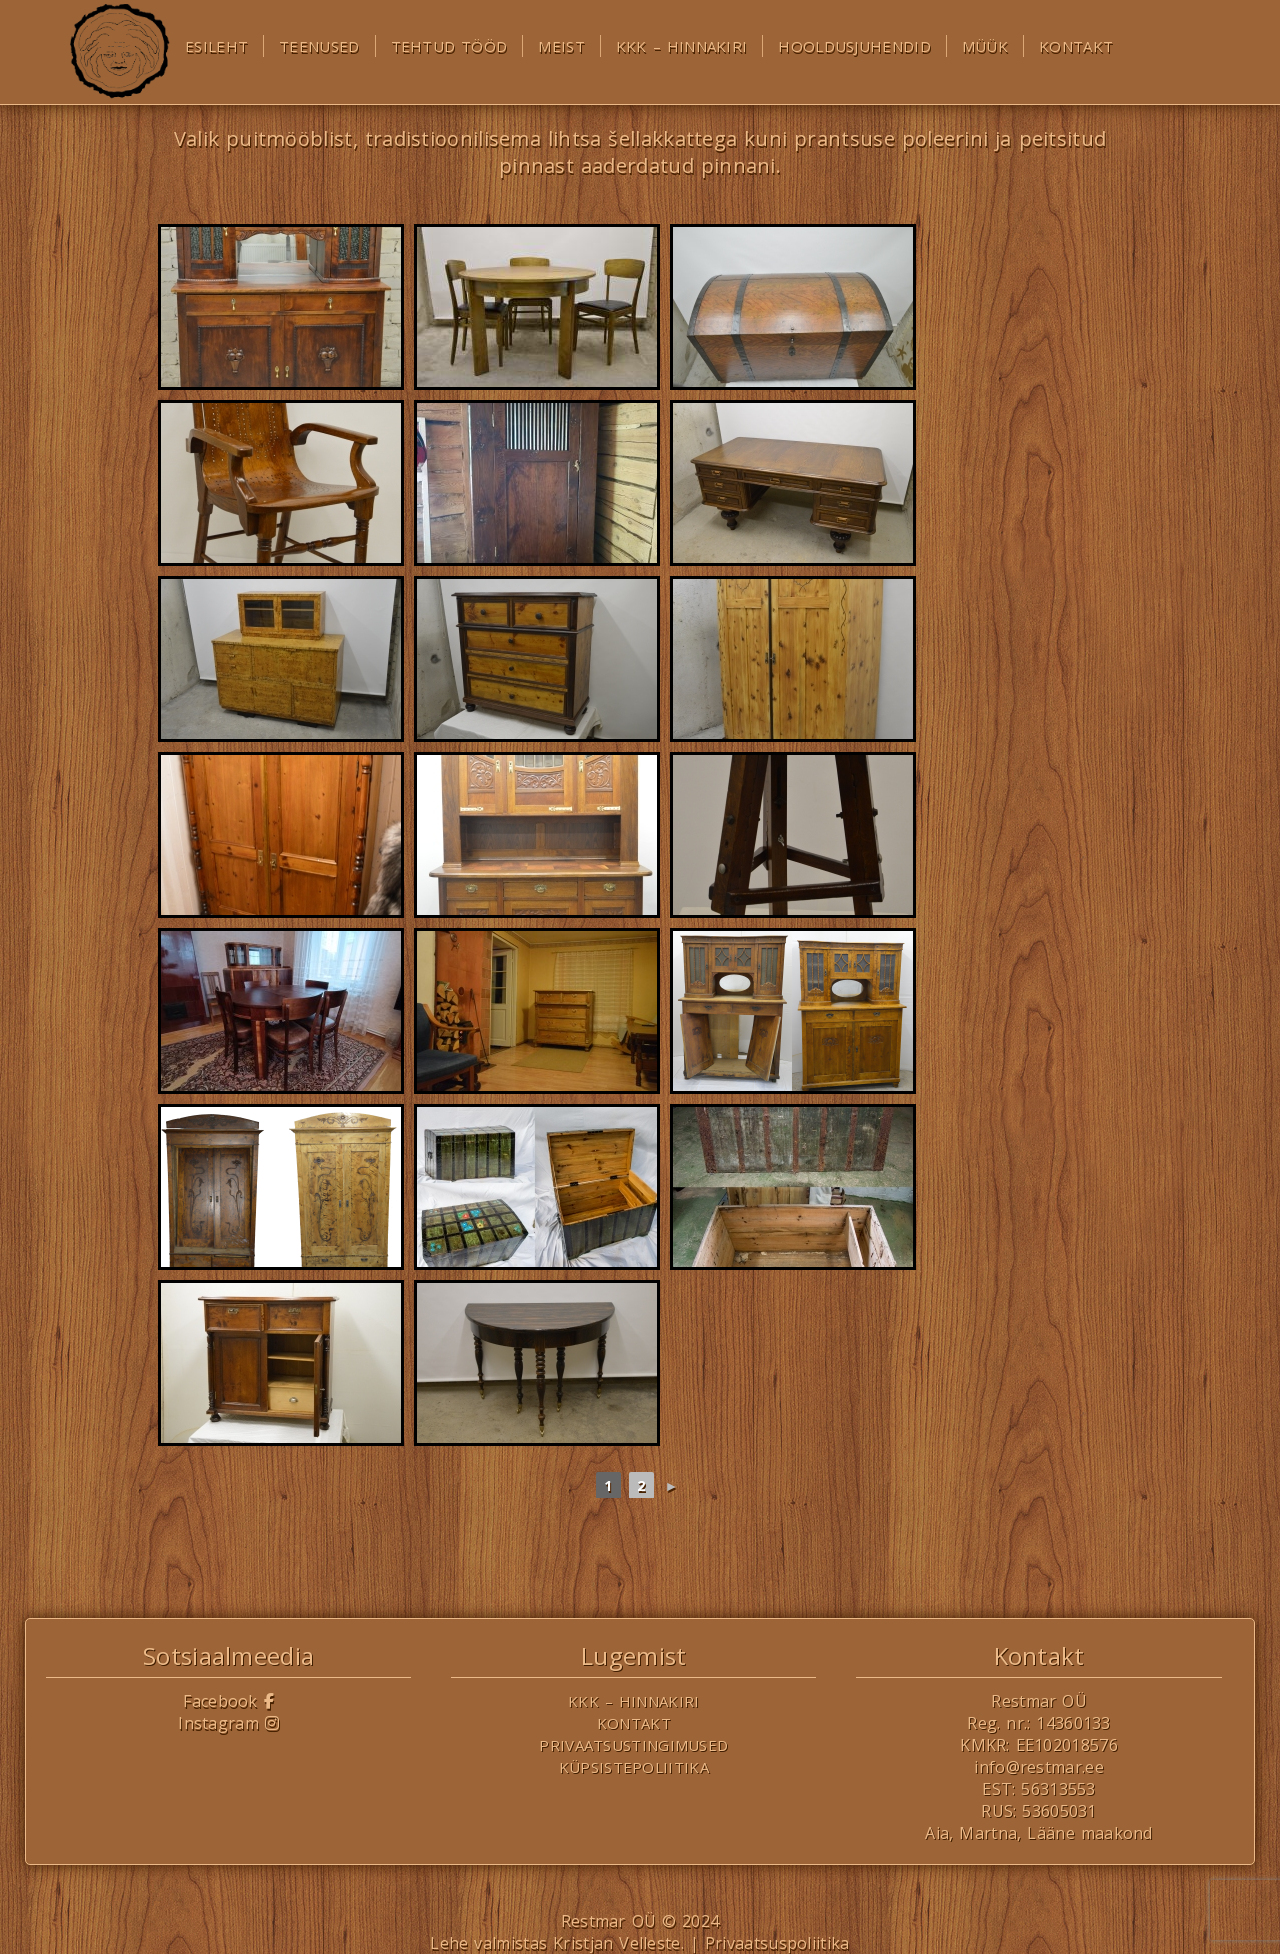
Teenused (319, 46)
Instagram (228, 1723)
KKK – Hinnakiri (682, 46)
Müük (985, 46)
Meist (561, 46)
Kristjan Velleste (617, 1943)
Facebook (228, 1701)
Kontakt (1076, 46)
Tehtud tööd (449, 46)
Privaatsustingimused (633, 1745)
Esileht (216, 46)
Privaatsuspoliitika (777, 1943)
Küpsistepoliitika (634, 1767)
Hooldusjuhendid (854, 46)
